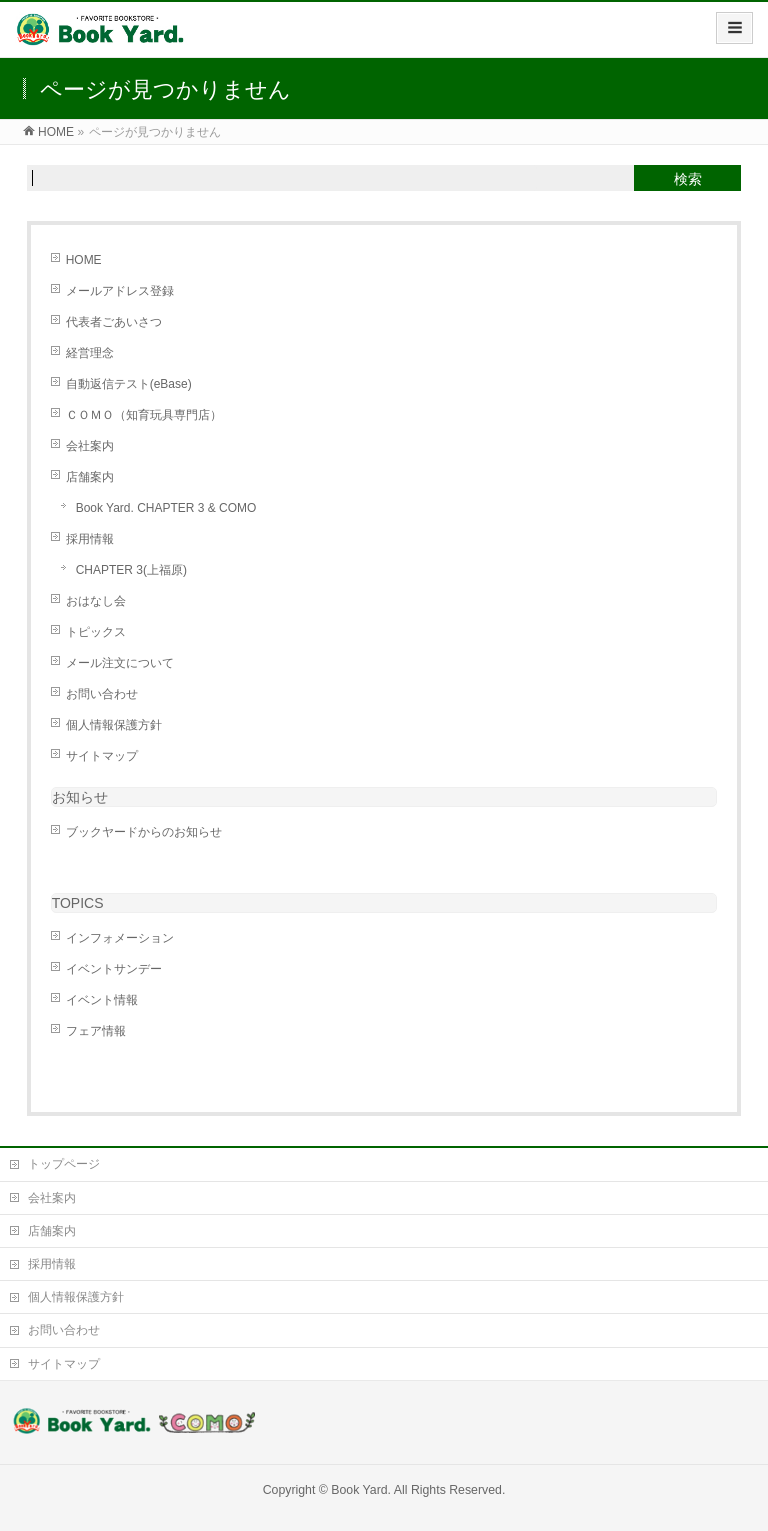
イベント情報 (102, 1000)
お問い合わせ (102, 694)
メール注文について (120, 663)
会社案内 (90, 446)
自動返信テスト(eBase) (129, 384)
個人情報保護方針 (114, 725)
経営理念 (90, 353)
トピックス (96, 632)
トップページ (64, 1164)
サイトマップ (102, 756)
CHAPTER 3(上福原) (131, 570)
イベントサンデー (114, 969)
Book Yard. (361, 1490)
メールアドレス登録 (120, 291)
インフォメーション (120, 938)
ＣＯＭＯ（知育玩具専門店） (144, 415)
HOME (84, 260)
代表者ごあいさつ (114, 322)
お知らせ (80, 797)
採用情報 (90, 539)
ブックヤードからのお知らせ (144, 832)
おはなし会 (96, 601)
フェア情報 (96, 1031)
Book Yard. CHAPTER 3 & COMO (166, 508)
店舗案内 (90, 477)
